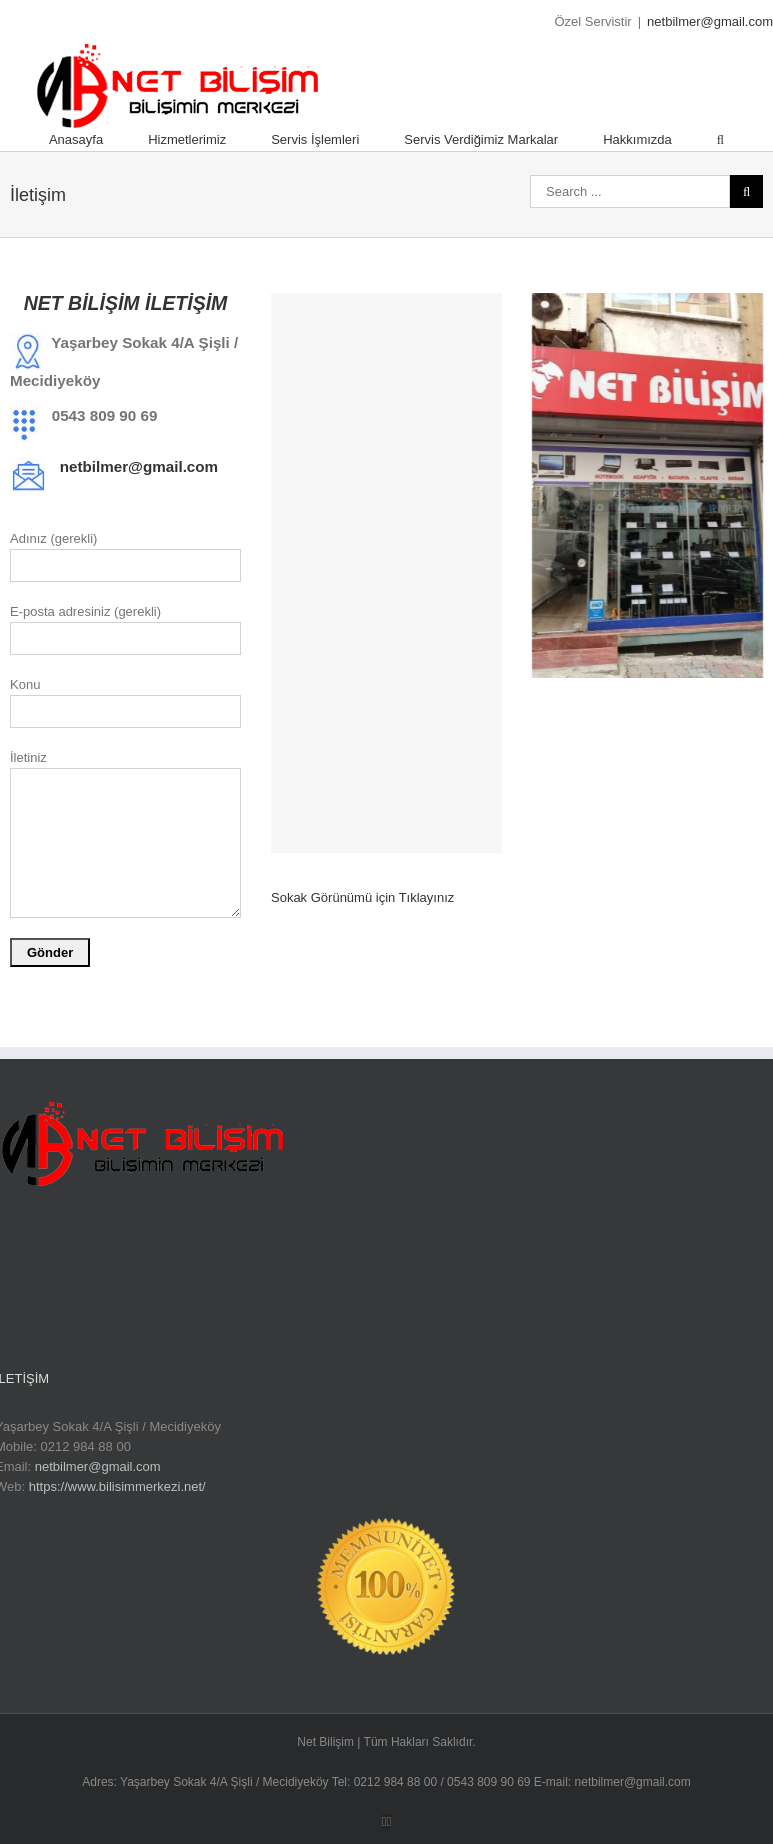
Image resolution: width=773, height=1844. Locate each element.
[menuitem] (98, 140)
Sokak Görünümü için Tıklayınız (362, 897)
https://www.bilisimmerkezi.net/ (117, 1486)
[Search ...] (630, 191)
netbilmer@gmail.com (710, 21)
